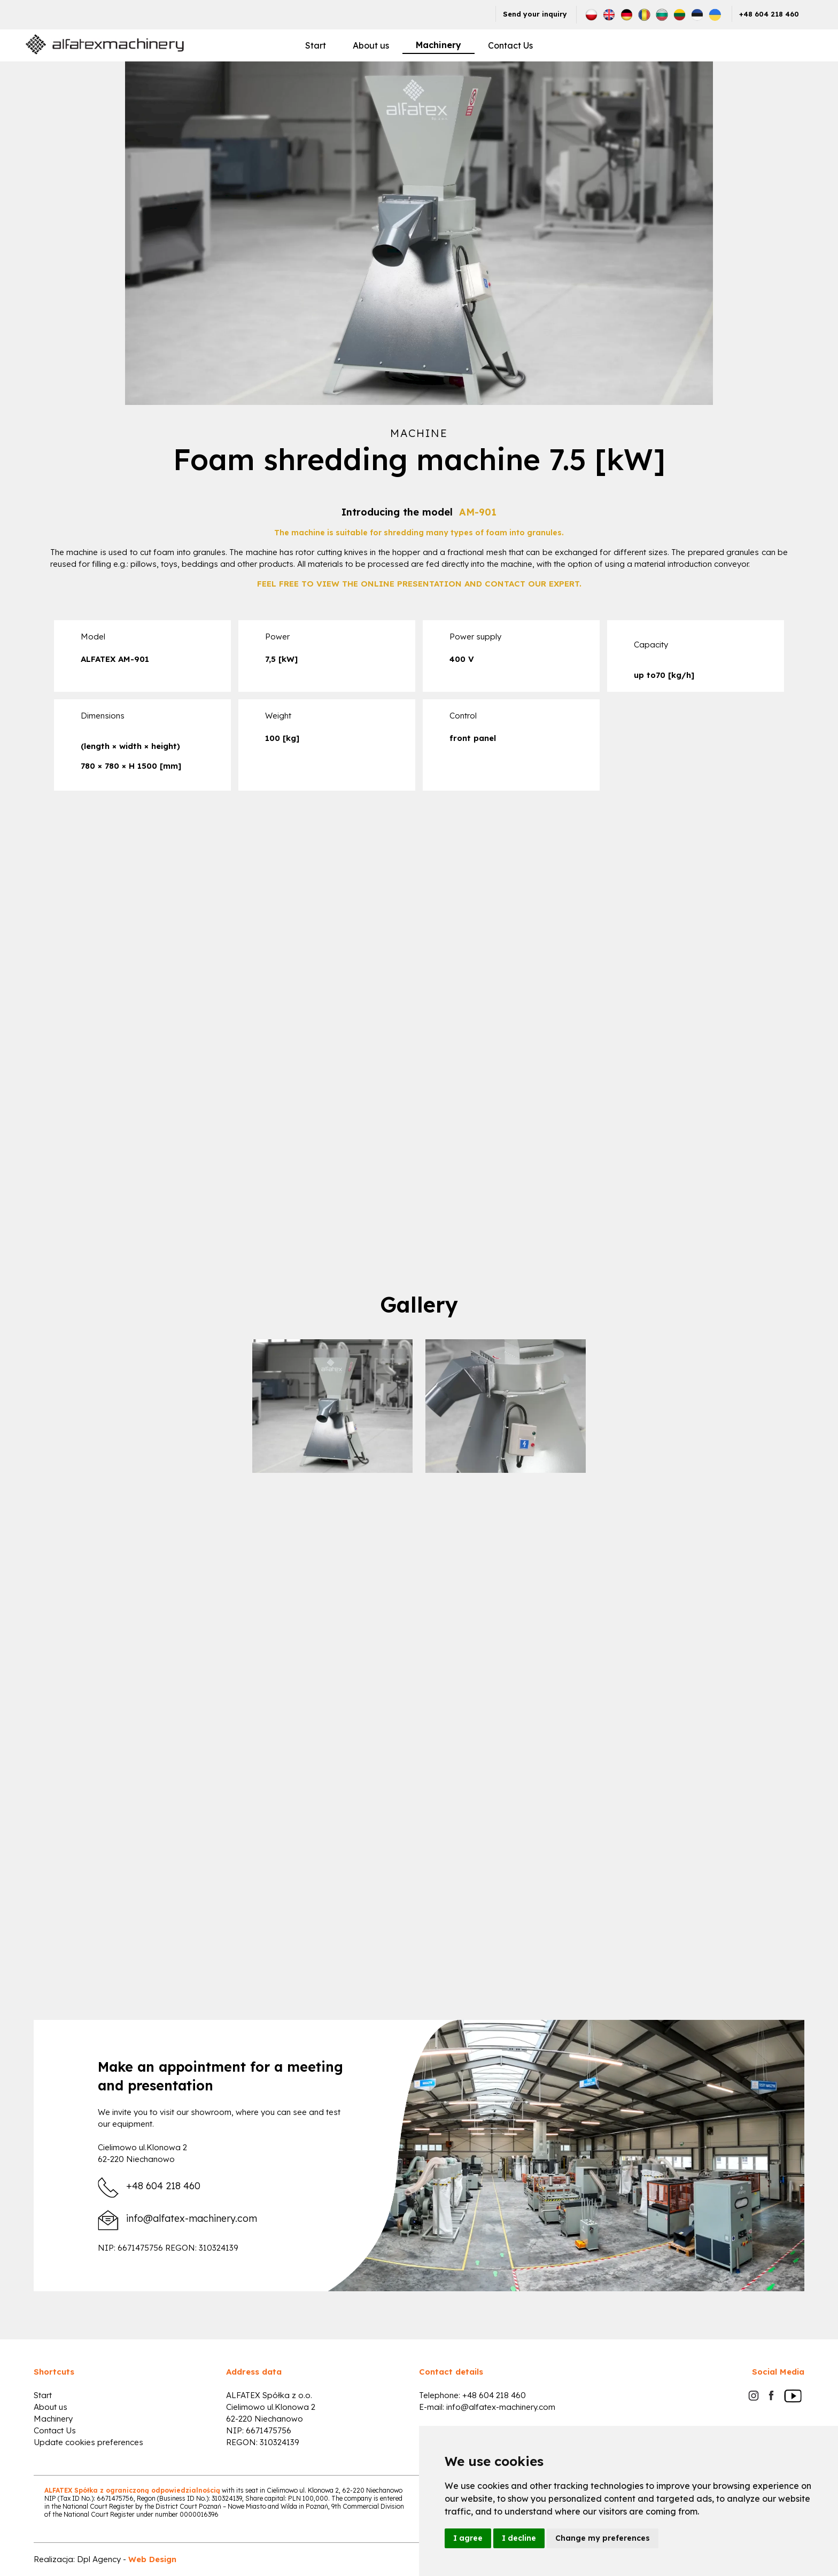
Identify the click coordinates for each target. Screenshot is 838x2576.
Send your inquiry (535, 14)
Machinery (438, 45)
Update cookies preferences (88, 2442)
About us (371, 45)
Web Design (152, 2559)
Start (315, 45)
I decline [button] (519, 2538)
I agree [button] (468, 2538)
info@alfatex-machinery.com (191, 2218)
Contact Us (510, 45)
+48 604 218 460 (769, 14)
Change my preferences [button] (602, 2538)
